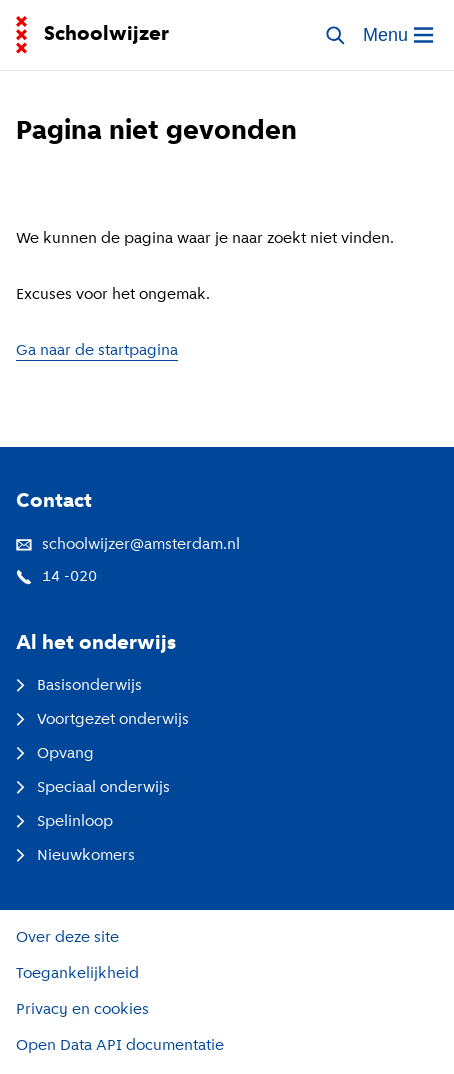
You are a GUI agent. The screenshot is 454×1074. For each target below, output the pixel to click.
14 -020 (56, 577)
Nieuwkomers (75, 856)
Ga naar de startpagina (97, 351)
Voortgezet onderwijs (102, 720)
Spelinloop (64, 822)
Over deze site (67, 938)
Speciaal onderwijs (93, 788)
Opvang (55, 754)
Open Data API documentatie (120, 1046)
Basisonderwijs (79, 686)
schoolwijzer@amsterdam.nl (128, 545)
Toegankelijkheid (77, 974)
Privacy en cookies (82, 1010)
